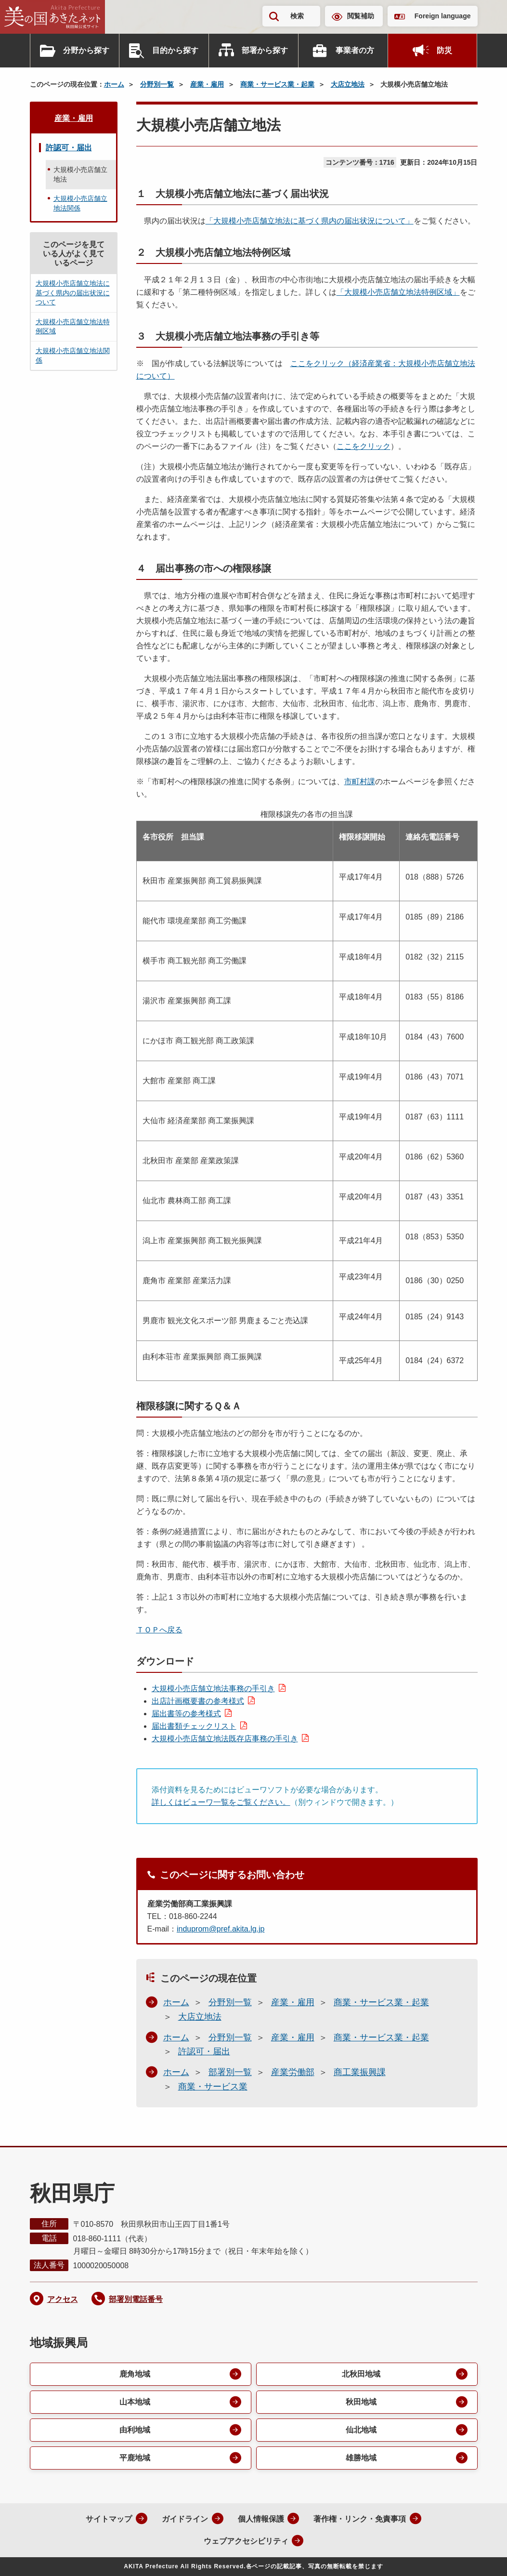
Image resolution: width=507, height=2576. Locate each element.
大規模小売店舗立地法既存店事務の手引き (225, 1739)
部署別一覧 (230, 2072)
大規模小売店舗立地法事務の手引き (213, 1688)
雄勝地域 (361, 2458)
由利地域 (134, 2430)
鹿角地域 (134, 2374)
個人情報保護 (261, 2519)
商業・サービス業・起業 (277, 84)
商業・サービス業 (212, 2086)
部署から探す (265, 50)
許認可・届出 (204, 2051)
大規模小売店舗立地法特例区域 (73, 326)
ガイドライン (185, 2519)
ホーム (114, 84)
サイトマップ (109, 2519)
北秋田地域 (361, 2374)
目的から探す (175, 50)
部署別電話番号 (136, 2299)
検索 (297, 16)
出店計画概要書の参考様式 (198, 1701)
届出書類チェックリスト (194, 1726)
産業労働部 (292, 2072)
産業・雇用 (207, 84)
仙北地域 (361, 2430)
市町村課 (359, 781)
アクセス (62, 2299)
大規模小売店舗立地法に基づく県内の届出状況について (73, 292)
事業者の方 (355, 50)
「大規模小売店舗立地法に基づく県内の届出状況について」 (310, 221)
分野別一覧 (157, 84)
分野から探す (86, 50)
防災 (444, 50)
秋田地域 (361, 2402)
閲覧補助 (360, 16)
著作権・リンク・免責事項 (360, 2519)
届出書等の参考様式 (186, 1713)
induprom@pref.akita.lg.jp (221, 1929)
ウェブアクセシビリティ (246, 2541)
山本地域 (134, 2402)
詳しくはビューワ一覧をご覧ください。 (221, 1802)
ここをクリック (363, 446)
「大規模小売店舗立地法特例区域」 (398, 292)
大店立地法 (347, 84)
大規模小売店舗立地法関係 (80, 203)
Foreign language (443, 16)
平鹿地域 (134, 2458)
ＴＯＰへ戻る (159, 1630)
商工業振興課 (360, 2072)
